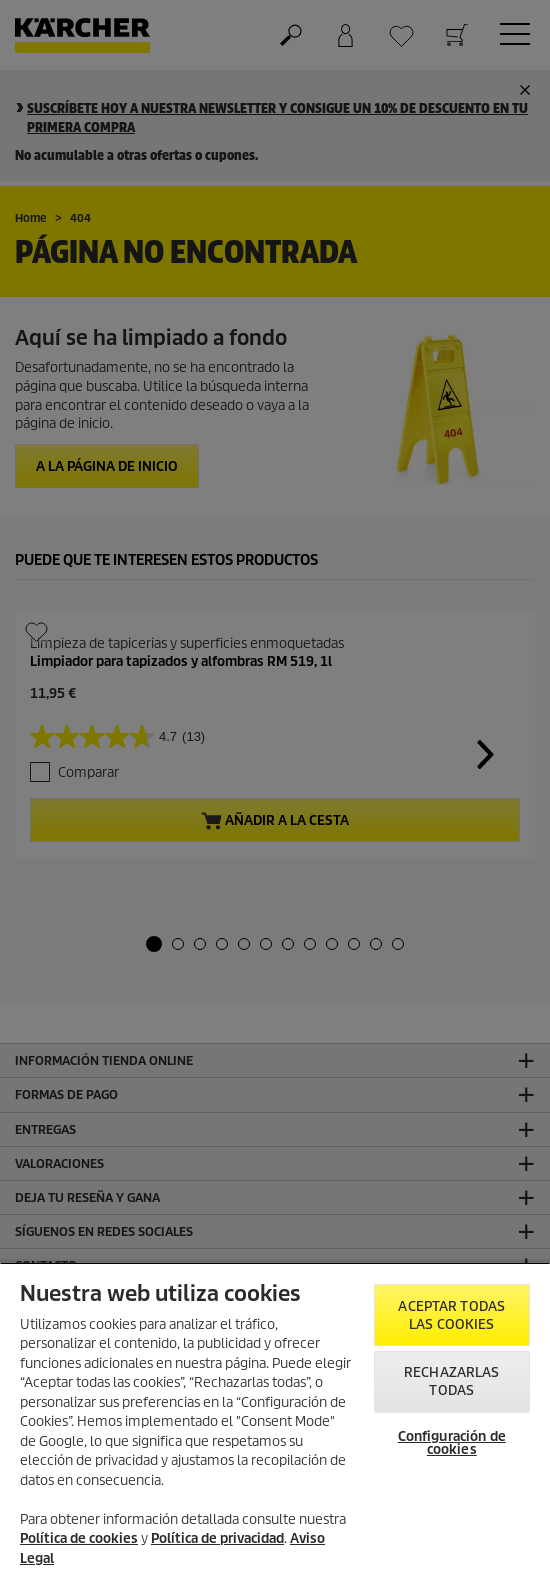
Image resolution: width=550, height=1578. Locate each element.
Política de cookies (79, 1538)
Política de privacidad (217, 1538)
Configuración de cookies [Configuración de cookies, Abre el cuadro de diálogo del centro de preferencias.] (452, 1443)
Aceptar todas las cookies (451, 1315)
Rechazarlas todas (451, 1381)
